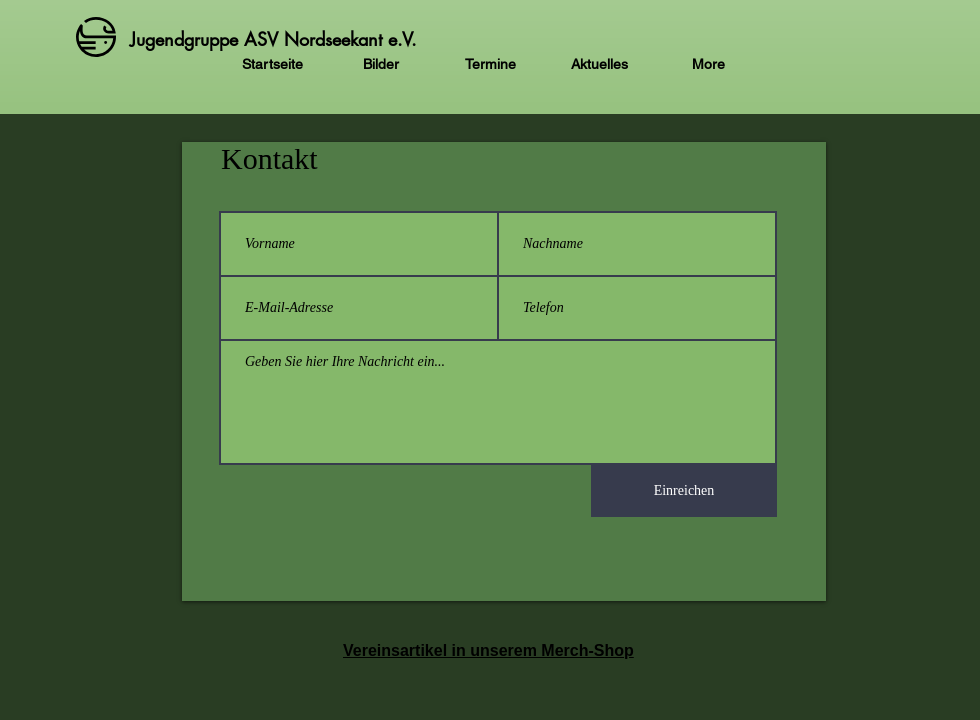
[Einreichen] (684, 491)
